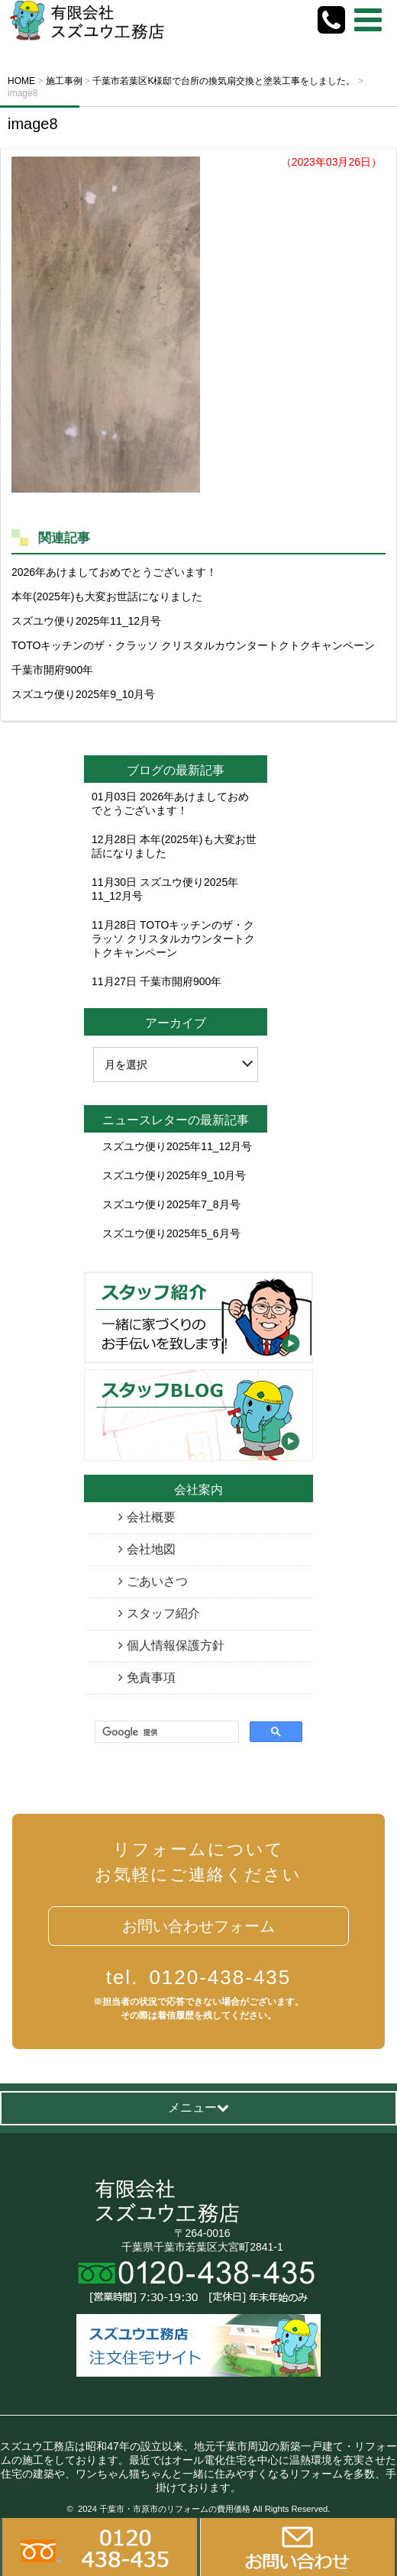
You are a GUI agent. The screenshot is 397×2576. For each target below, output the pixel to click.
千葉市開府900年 (52, 670)
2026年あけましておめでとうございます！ (114, 572)
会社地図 (151, 1549)
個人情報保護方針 (175, 1645)
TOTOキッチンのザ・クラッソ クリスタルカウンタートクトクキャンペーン (193, 645)
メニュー (198, 2107)
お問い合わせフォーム (198, 1926)
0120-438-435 (199, 1977)
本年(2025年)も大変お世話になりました (106, 596)
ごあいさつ (157, 1581)
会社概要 (151, 1517)
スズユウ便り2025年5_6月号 (171, 1233)
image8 (33, 123)
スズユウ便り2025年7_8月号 (171, 1204)
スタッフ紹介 (163, 1613)
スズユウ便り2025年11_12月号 (86, 621)
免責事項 (151, 1677)
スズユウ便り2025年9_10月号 (83, 694)
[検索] (165, 1732)
